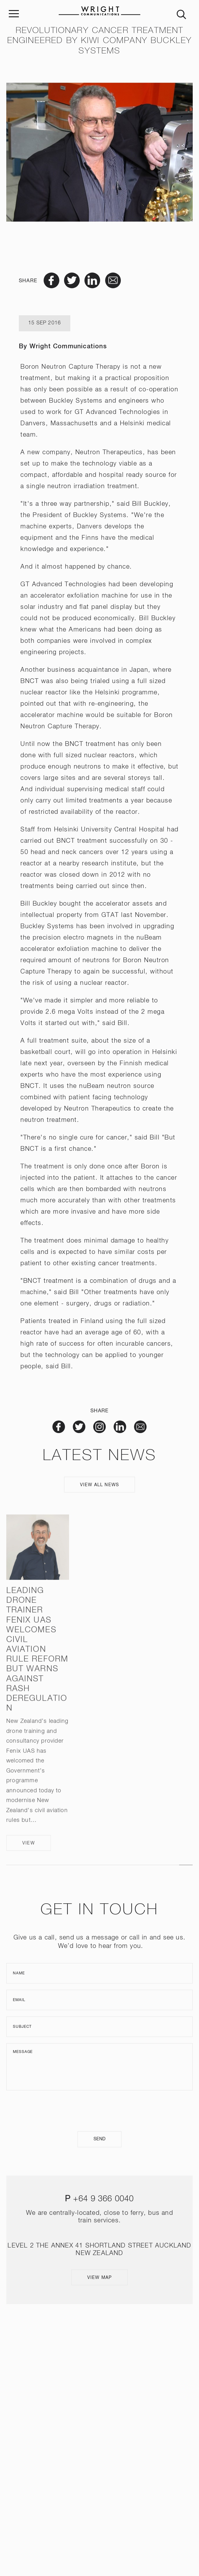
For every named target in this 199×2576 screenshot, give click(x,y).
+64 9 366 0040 (103, 2199)
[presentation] (99, 2111)
